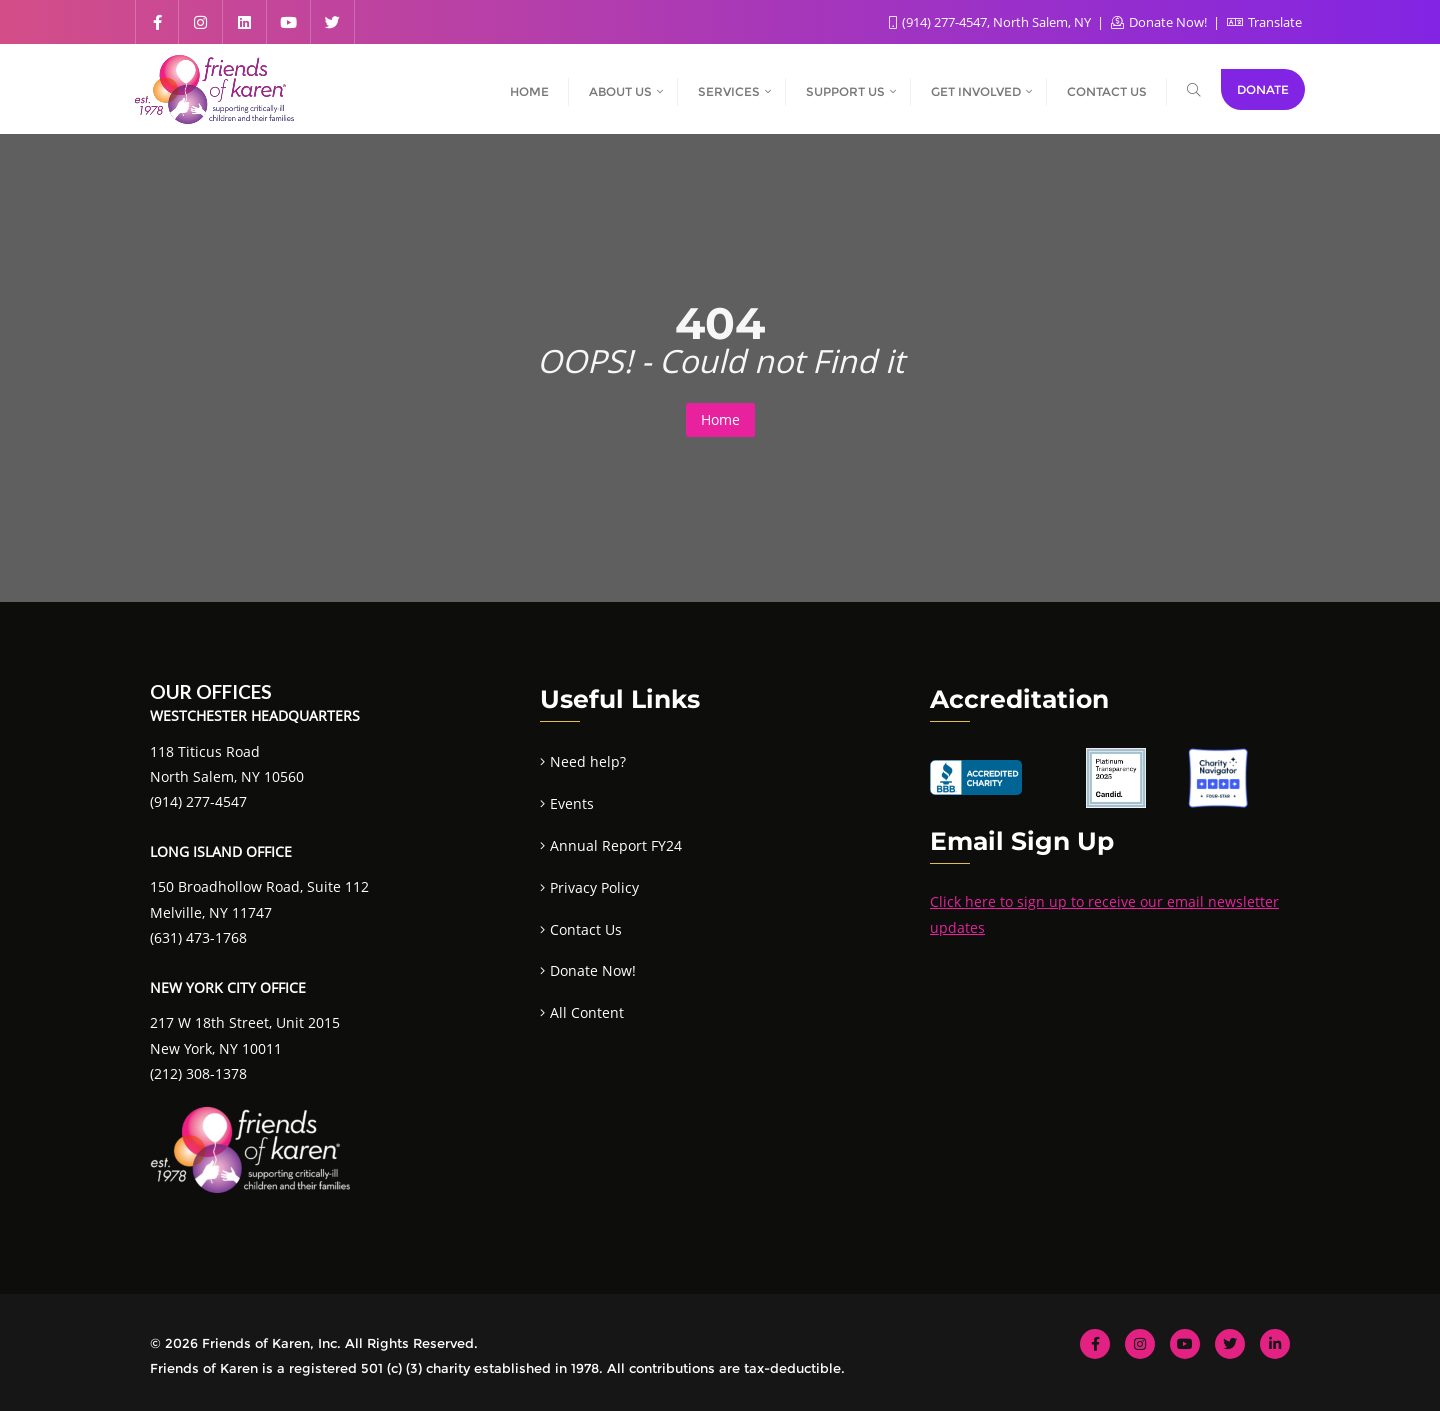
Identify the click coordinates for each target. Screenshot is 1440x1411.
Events (572, 803)
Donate (1263, 89)
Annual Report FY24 (616, 845)
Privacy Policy (594, 887)
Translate (1264, 22)
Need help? (588, 761)
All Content (587, 1012)
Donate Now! (1160, 22)
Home (720, 419)
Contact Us (586, 929)
